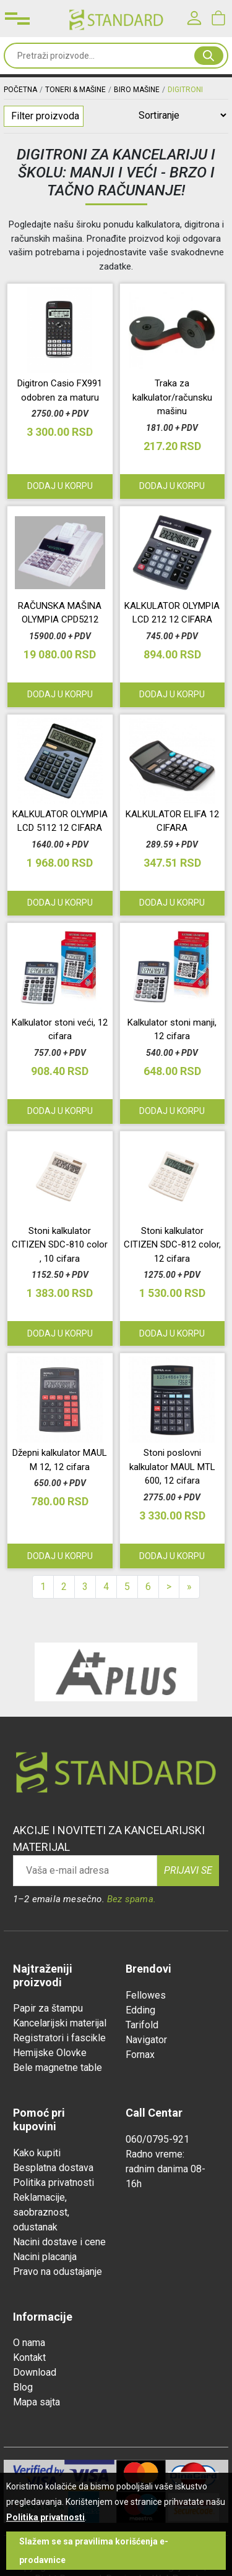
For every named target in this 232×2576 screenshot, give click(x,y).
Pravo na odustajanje (57, 2271)
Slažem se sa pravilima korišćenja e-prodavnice (93, 2550)
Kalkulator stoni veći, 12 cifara (60, 1029)
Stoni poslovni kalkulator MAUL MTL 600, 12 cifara (172, 1466)
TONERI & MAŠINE (75, 89)
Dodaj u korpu (60, 1333)
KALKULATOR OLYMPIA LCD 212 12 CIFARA (172, 613)
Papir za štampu (48, 2008)
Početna (20, 89)
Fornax (140, 2054)
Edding (140, 2010)
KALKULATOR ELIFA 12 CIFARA (172, 821)
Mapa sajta (36, 2402)
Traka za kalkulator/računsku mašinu (172, 397)
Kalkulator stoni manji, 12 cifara (172, 1029)
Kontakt (29, 2357)
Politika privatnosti (53, 2182)
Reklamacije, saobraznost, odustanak (41, 2212)
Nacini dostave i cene (59, 2242)
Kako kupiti (37, 2153)
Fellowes (146, 1995)
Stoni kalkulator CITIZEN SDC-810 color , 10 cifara (60, 1244)
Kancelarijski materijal (59, 2023)
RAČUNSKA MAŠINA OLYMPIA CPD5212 (59, 613)
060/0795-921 (157, 2139)
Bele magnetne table (57, 2067)
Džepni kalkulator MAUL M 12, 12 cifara (59, 1460)
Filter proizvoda (45, 116)
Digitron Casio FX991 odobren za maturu (59, 390)
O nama (29, 2343)
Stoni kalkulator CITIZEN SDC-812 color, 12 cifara (172, 1244)
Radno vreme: (155, 2154)
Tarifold (142, 2025)
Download (34, 2372)
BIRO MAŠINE (137, 89)
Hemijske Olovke (50, 2053)
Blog (23, 2387)
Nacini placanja (45, 2257)
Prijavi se (188, 1870)
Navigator (146, 2040)
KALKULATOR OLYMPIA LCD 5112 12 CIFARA (60, 821)
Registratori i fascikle (59, 2038)
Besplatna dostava (53, 2168)
